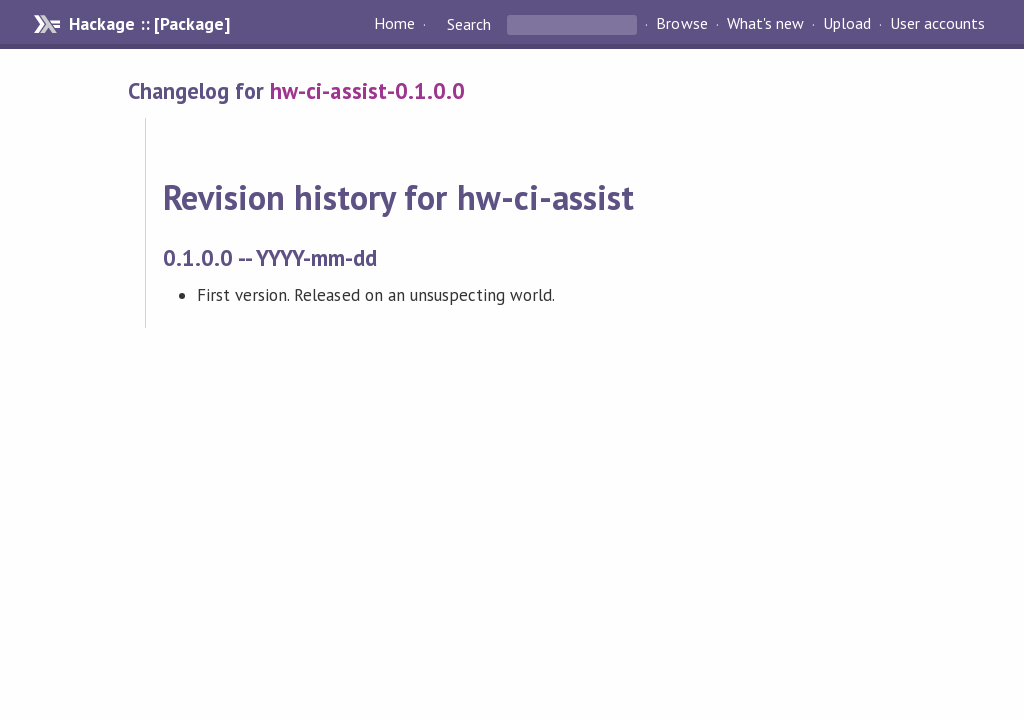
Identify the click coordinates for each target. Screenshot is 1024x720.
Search (469, 24)
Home (394, 24)
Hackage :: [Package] (149, 24)
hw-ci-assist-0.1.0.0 (367, 90)
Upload (847, 24)
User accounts (937, 24)
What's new (765, 24)
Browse (681, 24)
